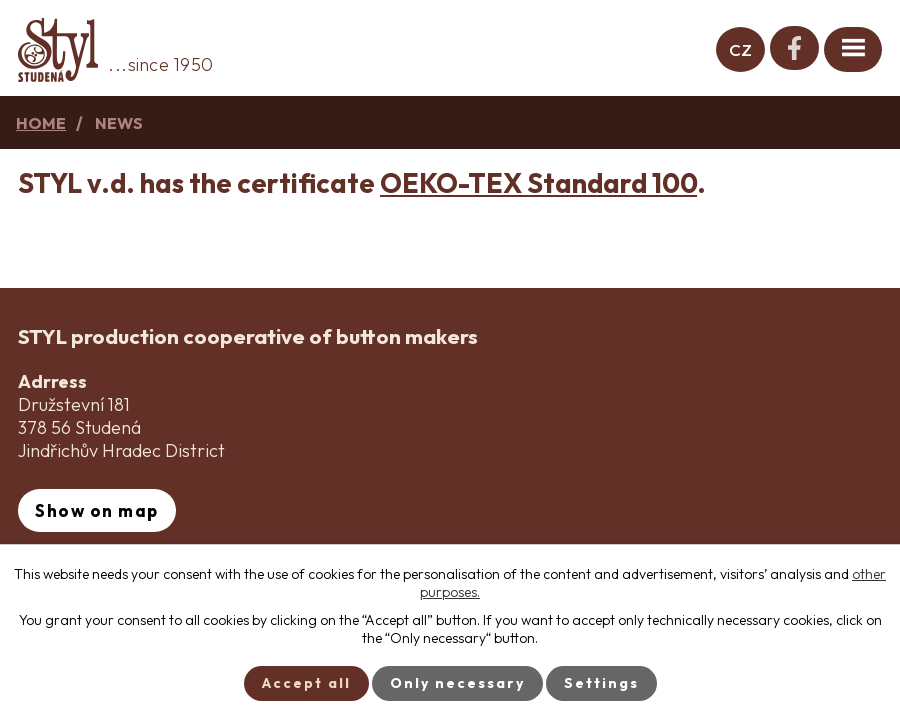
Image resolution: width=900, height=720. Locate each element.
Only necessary (457, 683)
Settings (601, 683)
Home (41, 123)
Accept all (306, 683)
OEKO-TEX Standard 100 (538, 183)
